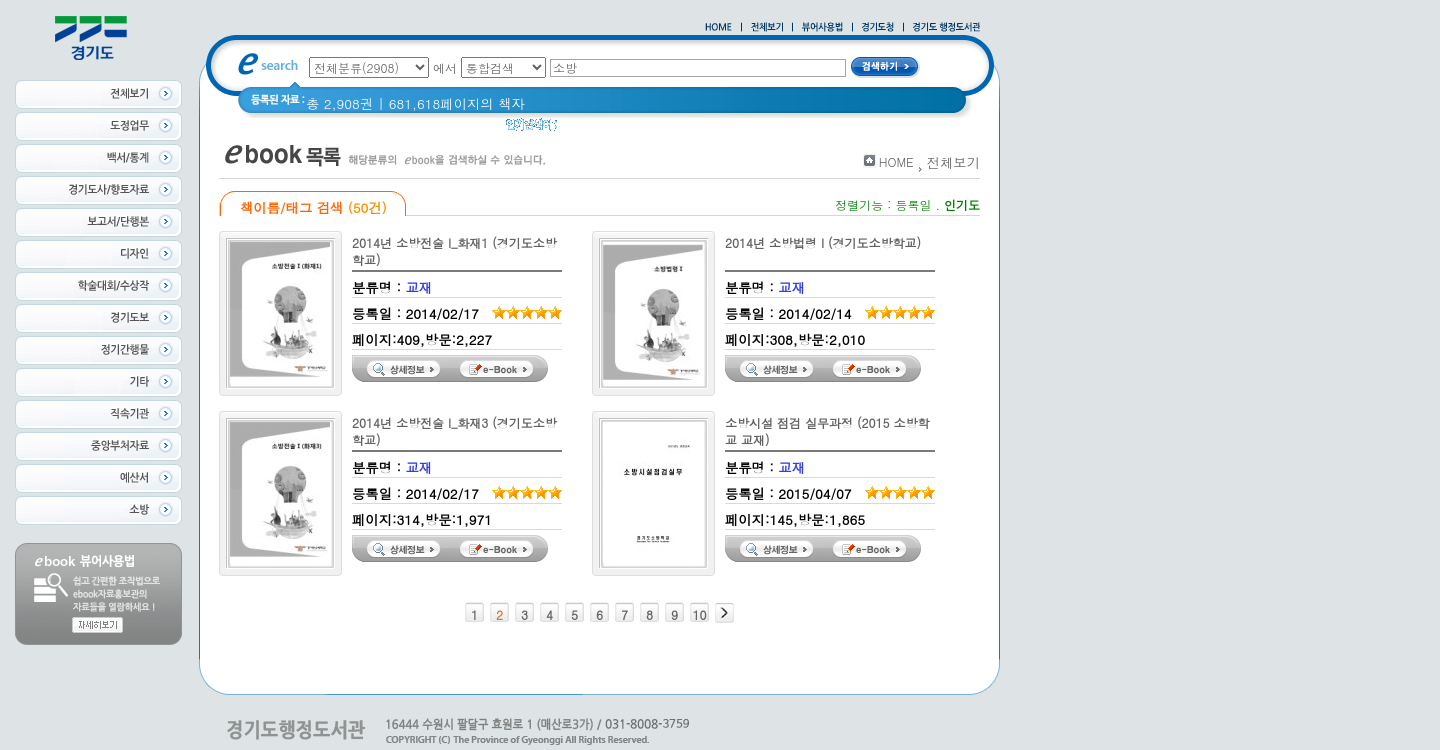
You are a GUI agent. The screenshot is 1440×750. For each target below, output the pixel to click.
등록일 (913, 204)
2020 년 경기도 (616, 129)
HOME (896, 161)
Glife (735, 129)
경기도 (785, 129)
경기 (692, 129)
